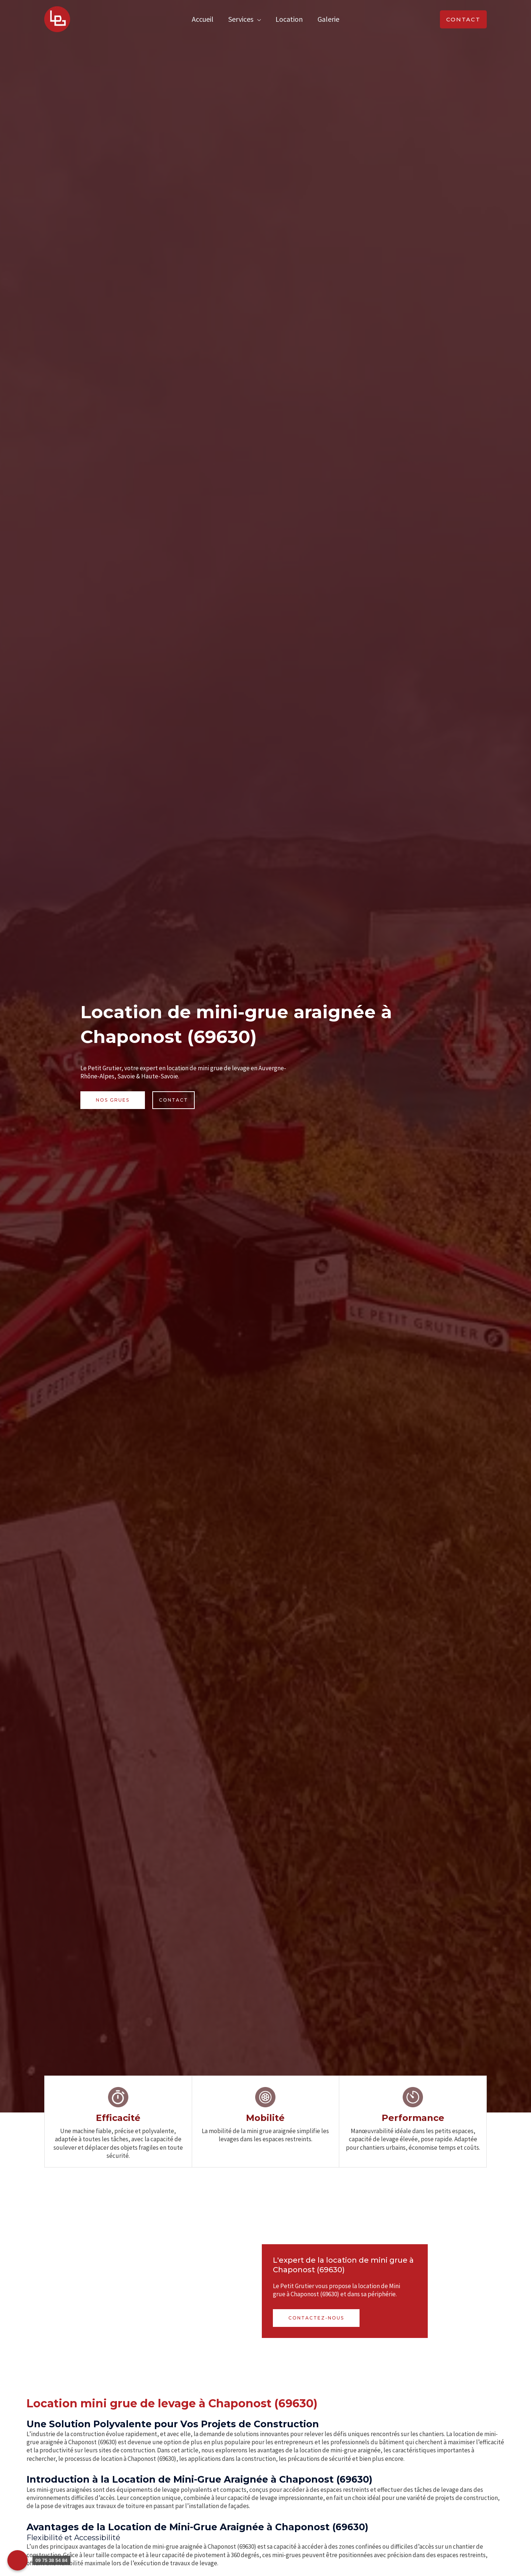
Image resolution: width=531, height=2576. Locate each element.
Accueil (203, 19)
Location (289, 19)
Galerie (328, 19)
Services (240, 19)
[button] (463, 19)
